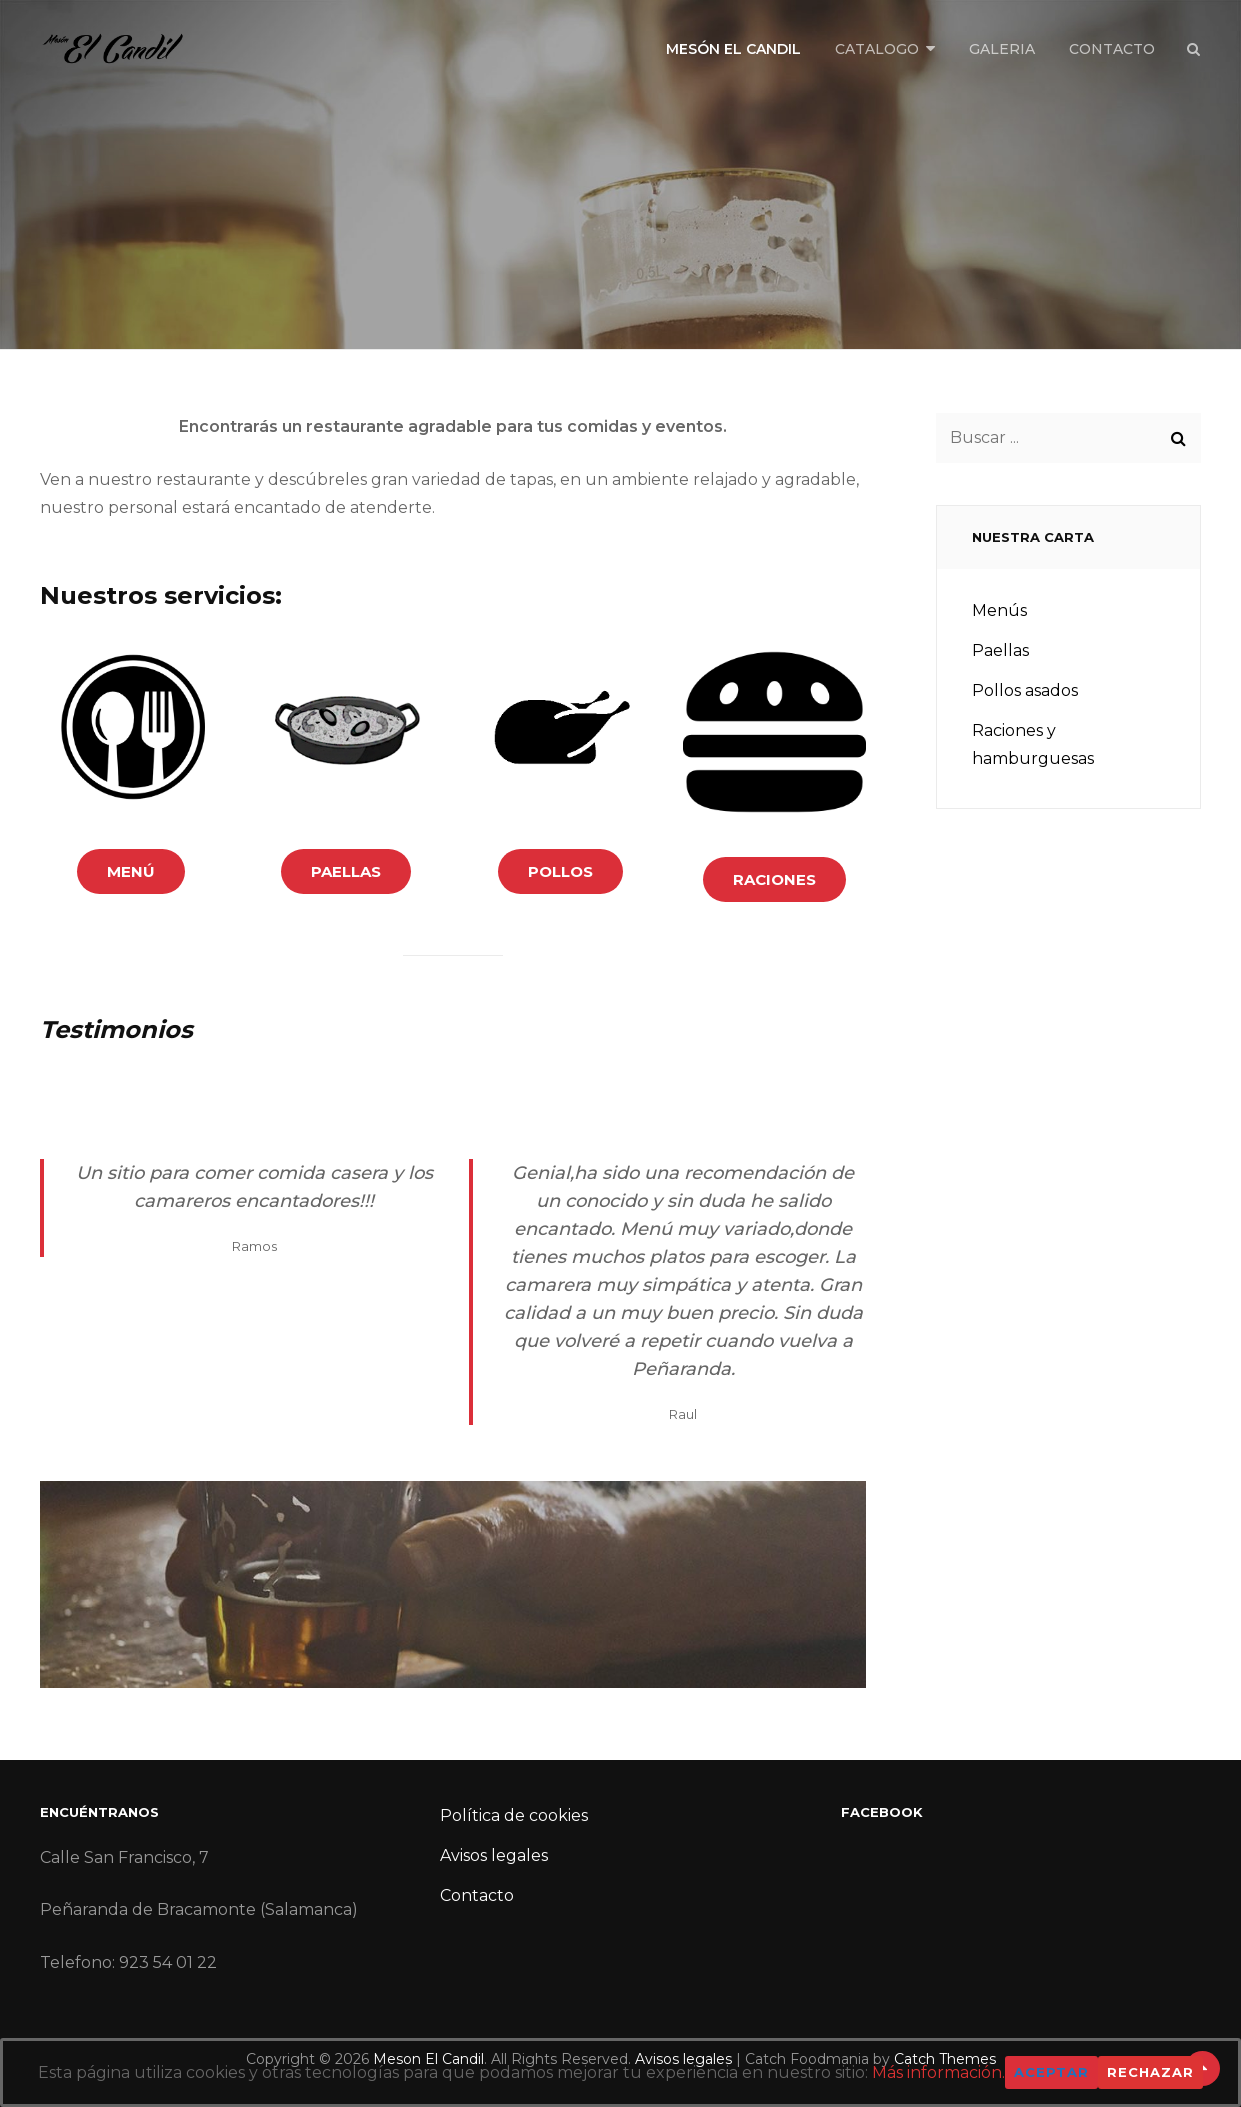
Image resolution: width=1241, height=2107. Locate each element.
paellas (346, 871)
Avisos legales (494, 1855)
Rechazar (1150, 2072)
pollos (560, 871)
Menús (999, 610)
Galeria (1002, 49)
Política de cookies (514, 1815)
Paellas (1000, 650)
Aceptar (1051, 2072)
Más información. (938, 2072)
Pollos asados (1025, 690)
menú (131, 871)
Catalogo (877, 49)
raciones (774, 879)
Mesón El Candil (733, 49)
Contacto (1112, 49)
